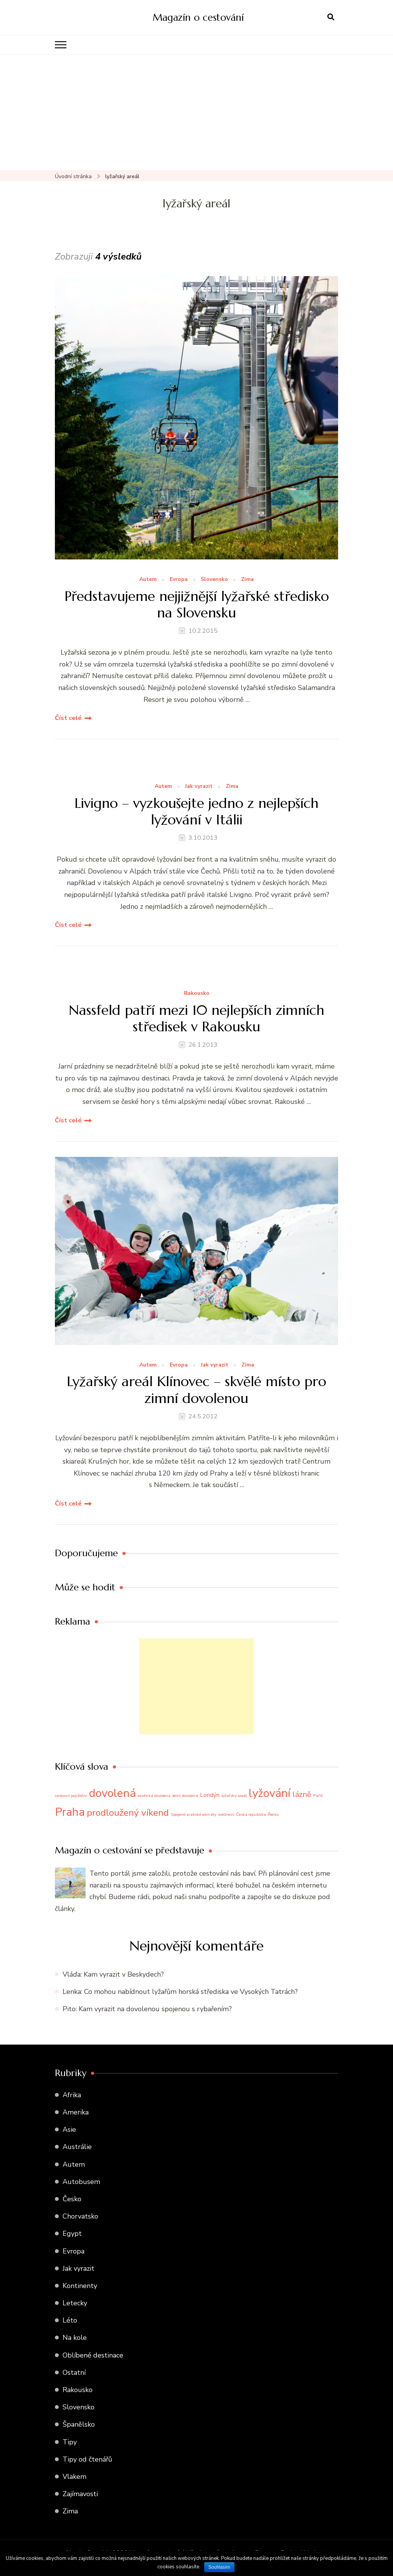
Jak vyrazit (199, 786)
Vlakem (74, 2476)
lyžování (270, 1793)
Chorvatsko (80, 2216)
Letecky (75, 2303)
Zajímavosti (80, 2493)
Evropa (179, 579)
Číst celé (68, 718)
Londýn (210, 1795)
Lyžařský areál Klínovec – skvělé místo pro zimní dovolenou (196, 1389)
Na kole (75, 2337)
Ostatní (74, 2372)
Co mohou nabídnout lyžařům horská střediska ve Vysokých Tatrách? (191, 1991)
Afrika (72, 2095)
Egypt (72, 2233)
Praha (70, 1812)
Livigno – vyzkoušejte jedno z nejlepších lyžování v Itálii (196, 811)
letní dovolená (185, 1795)
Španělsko (79, 2424)
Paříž (318, 1795)
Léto (70, 2320)
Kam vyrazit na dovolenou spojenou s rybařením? (155, 2008)
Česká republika (251, 1814)
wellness (226, 1814)
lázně (301, 1794)
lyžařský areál (234, 1795)
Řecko (273, 1814)
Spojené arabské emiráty (193, 1814)
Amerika (76, 2112)
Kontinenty (80, 2285)
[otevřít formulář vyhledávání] (331, 17)
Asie (69, 2129)
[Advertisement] (196, 112)
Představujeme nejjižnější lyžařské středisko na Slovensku (196, 604)
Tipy (70, 2442)
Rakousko (197, 993)
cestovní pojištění (71, 1795)
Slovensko (214, 579)
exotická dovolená (154, 1795)
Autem (148, 579)
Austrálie (77, 2146)
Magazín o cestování (198, 17)
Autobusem (81, 2181)
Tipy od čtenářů (87, 2459)
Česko (72, 2199)
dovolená (112, 1793)
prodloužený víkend (128, 1812)
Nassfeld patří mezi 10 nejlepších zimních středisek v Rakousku (196, 1018)
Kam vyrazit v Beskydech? (124, 1974)
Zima (247, 579)
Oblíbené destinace (93, 2355)
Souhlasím (219, 2567)
